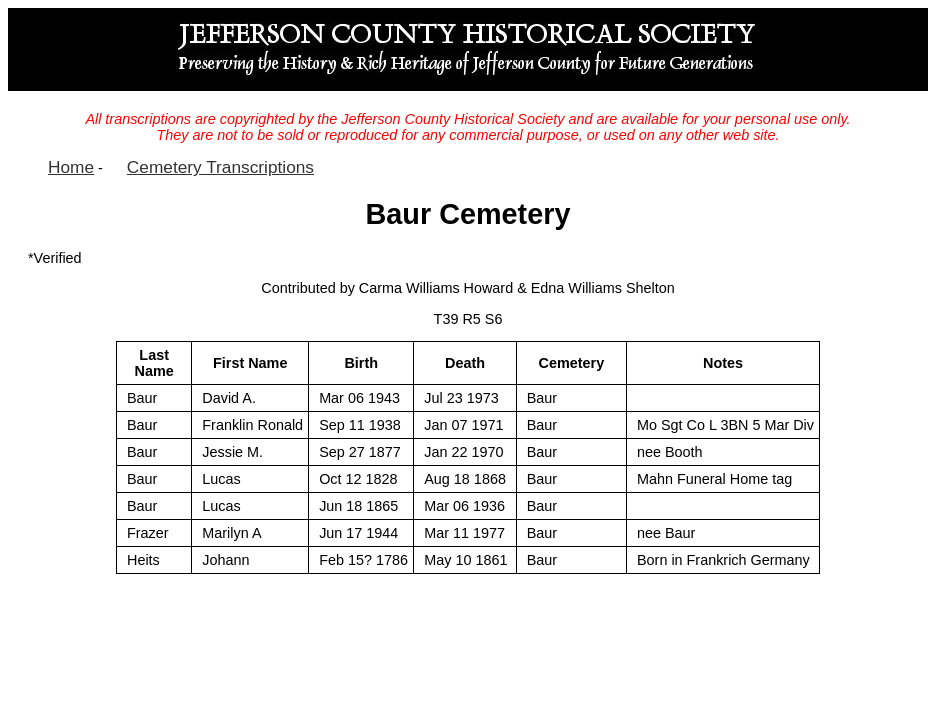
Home (71, 167)
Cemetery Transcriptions (220, 167)
